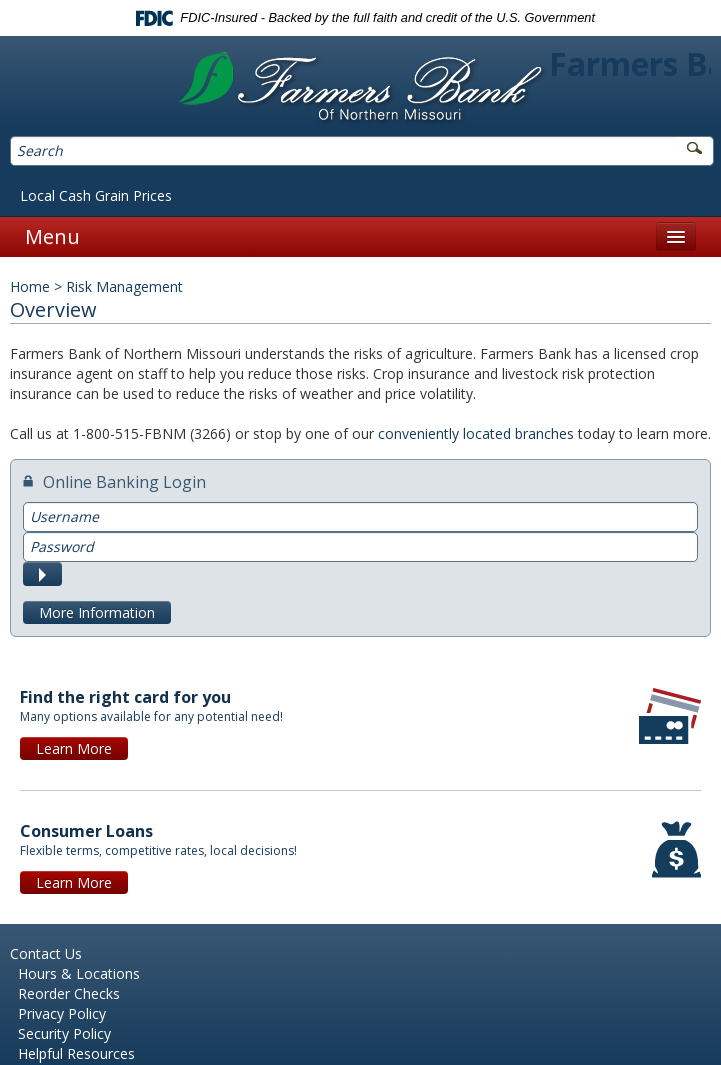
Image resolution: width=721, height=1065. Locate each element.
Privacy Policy (62, 1013)
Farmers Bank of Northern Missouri (360, 88)
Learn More (74, 748)
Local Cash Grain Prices (96, 195)
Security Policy (64, 1033)
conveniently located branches (476, 433)
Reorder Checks (69, 993)
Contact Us (46, 953)
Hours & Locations (79, 973)
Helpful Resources (76, 1053)
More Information (97, 612)
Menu (52, 236)
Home (30, 286)
